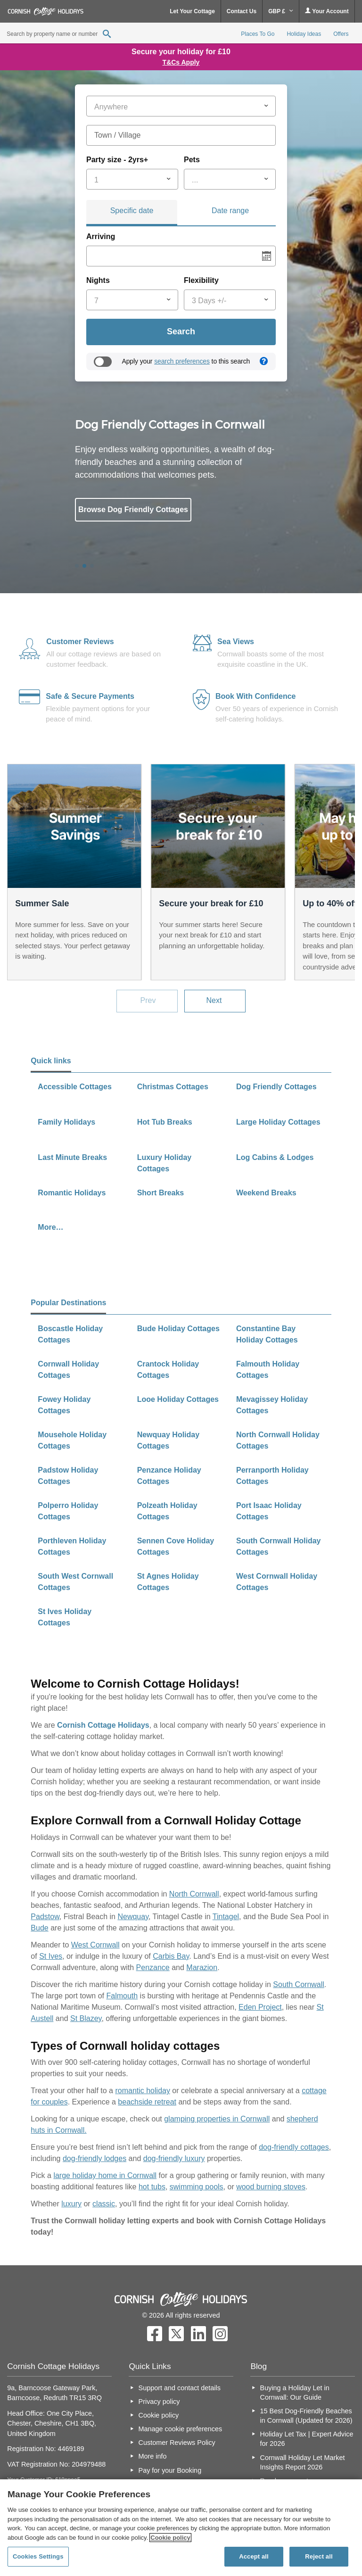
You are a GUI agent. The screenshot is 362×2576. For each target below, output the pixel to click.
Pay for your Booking (170, 2470)
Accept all (254, 2556)
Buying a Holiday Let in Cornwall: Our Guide (294, 2392)
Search (181, 331)
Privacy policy (159, 2401)
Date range (230, 211)
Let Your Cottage (192, 11)
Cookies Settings (38, 2556)
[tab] (131, 213)
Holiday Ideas (304, 34)
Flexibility (201, 280)
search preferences (182, 361)
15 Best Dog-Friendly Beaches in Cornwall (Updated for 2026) (306, 2415)
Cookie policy (159, 2415)
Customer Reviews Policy (177, 2442)
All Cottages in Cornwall (127, 552)
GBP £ (280, 11)
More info (153, 2456)
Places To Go (257, 34)
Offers (340, 34)
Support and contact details (180, 2388)
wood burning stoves (270, 2187)
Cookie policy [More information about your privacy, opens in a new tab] (170, 2537)
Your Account (326, 11)
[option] (181, 491)
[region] (181, 2527)
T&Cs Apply (181, 62)
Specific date (132, 211)
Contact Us (241, 11)
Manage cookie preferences (180, 2429)
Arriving (100, 236)
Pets (192, 160)
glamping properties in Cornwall (217, 2119)
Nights (98, 280)
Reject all (318, 2556)
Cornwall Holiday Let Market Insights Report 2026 (302, 2462)
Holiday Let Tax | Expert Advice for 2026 (307, 2438)
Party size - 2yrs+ (117, 160)
